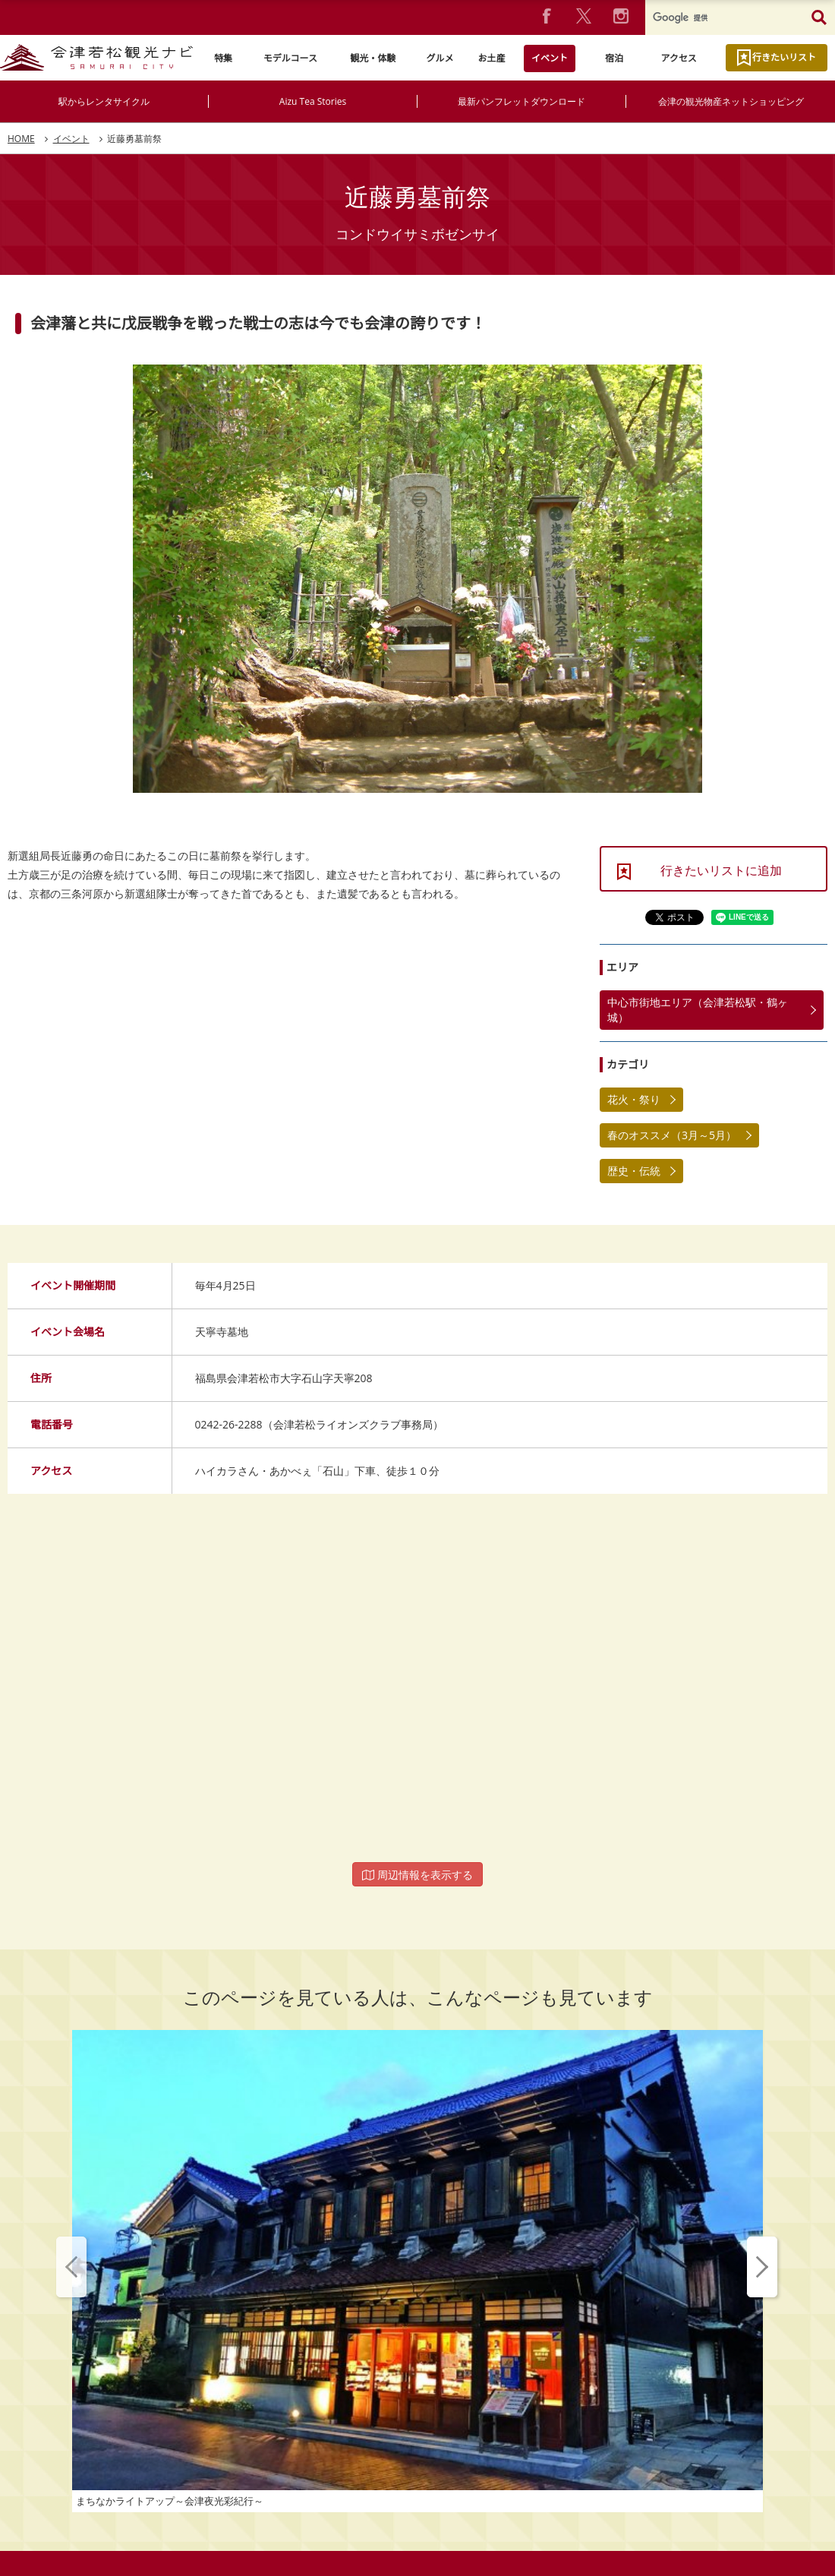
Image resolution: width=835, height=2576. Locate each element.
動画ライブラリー (504, 2502)
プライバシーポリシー (332, 2452)
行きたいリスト (784, 57)
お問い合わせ (524, 2452)
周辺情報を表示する (417, 1874)
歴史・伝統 (633, 1170)
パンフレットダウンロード (330, 2502)
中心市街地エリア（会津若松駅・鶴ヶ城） (697, 1009)
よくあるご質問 (439, 2452)
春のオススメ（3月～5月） (671, 1135)
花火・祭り (633, 1099)
